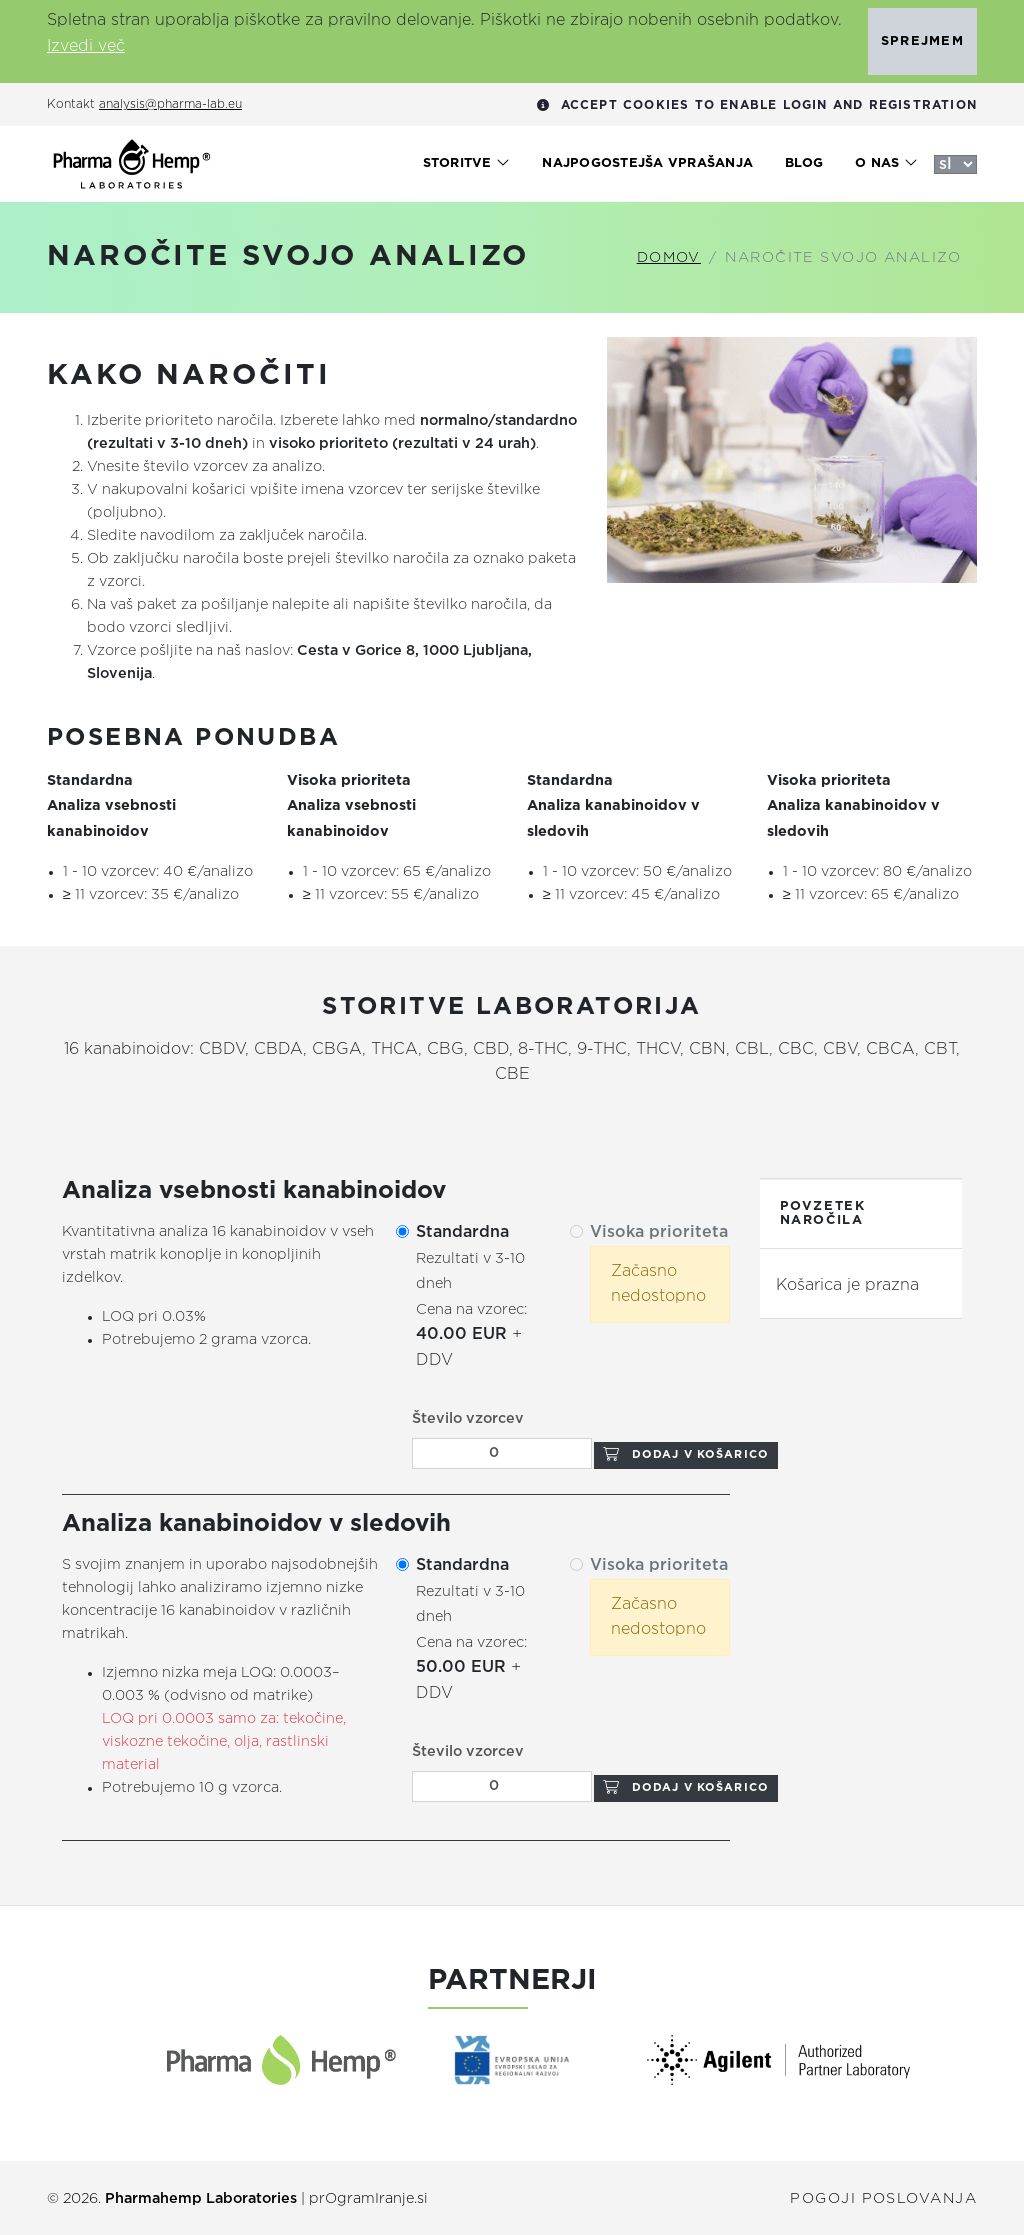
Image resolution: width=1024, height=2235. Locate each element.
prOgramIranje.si (368, 2198)
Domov (669, 257)
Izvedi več (86, 46)
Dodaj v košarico (686, 1455)
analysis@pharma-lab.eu (170, 104)
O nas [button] (886, 163)
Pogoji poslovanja (883, 2198)
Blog (804, 163)
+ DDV (471, 1296)
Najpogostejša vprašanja (647, 163)
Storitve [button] (467, 163)
